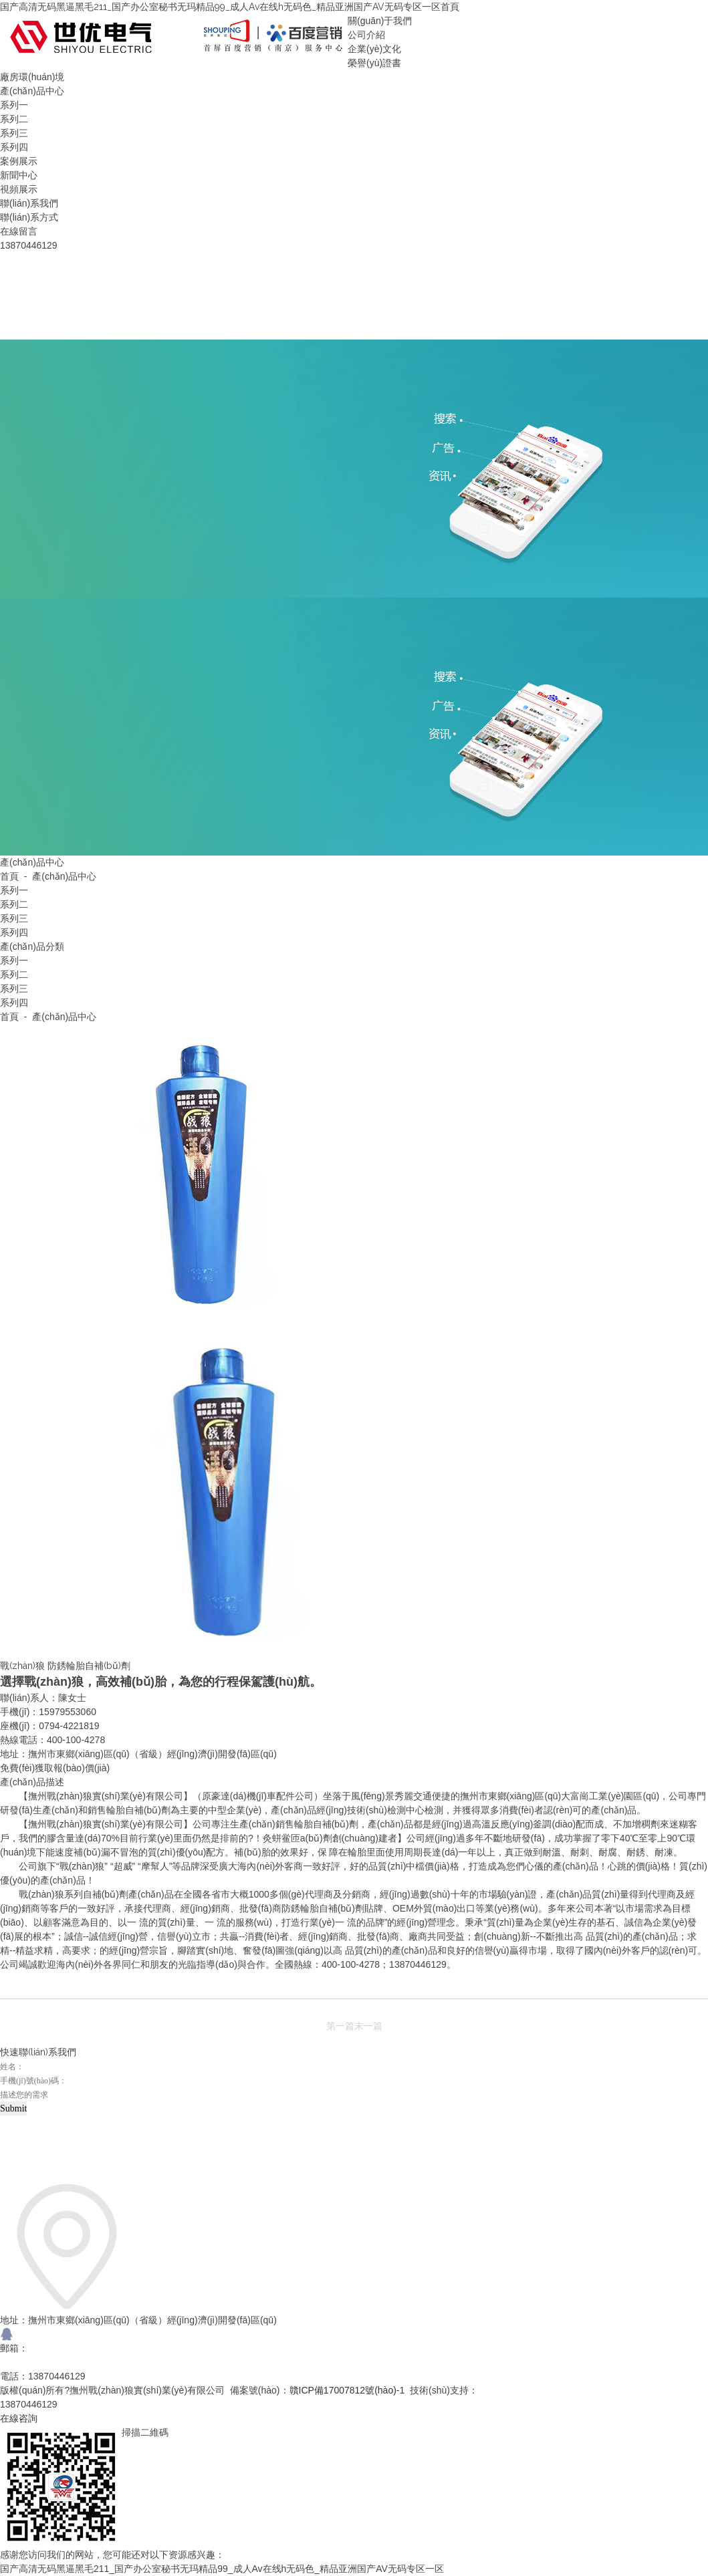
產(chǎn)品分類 (32, 946)
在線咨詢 (18, 2418)
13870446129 (28, 2404)
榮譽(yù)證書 (374, 62)
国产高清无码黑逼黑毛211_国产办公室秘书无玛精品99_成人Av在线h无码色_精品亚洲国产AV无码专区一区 (220, 6)
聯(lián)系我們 (29, 203)
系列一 (14, 105)
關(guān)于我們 (380, 20)
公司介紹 (366, 34)
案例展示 (18, 161)
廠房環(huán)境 (32, 77)
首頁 (450, 6)
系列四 (14, 147)
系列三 (14, 133)
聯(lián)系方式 (29, 217)
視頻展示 (18, 189)
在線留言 (18, 231)
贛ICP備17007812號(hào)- (344, 2390)
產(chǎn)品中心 (32, 91)
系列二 (14, 119)
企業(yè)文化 (374, 48)
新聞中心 (18, 175)
